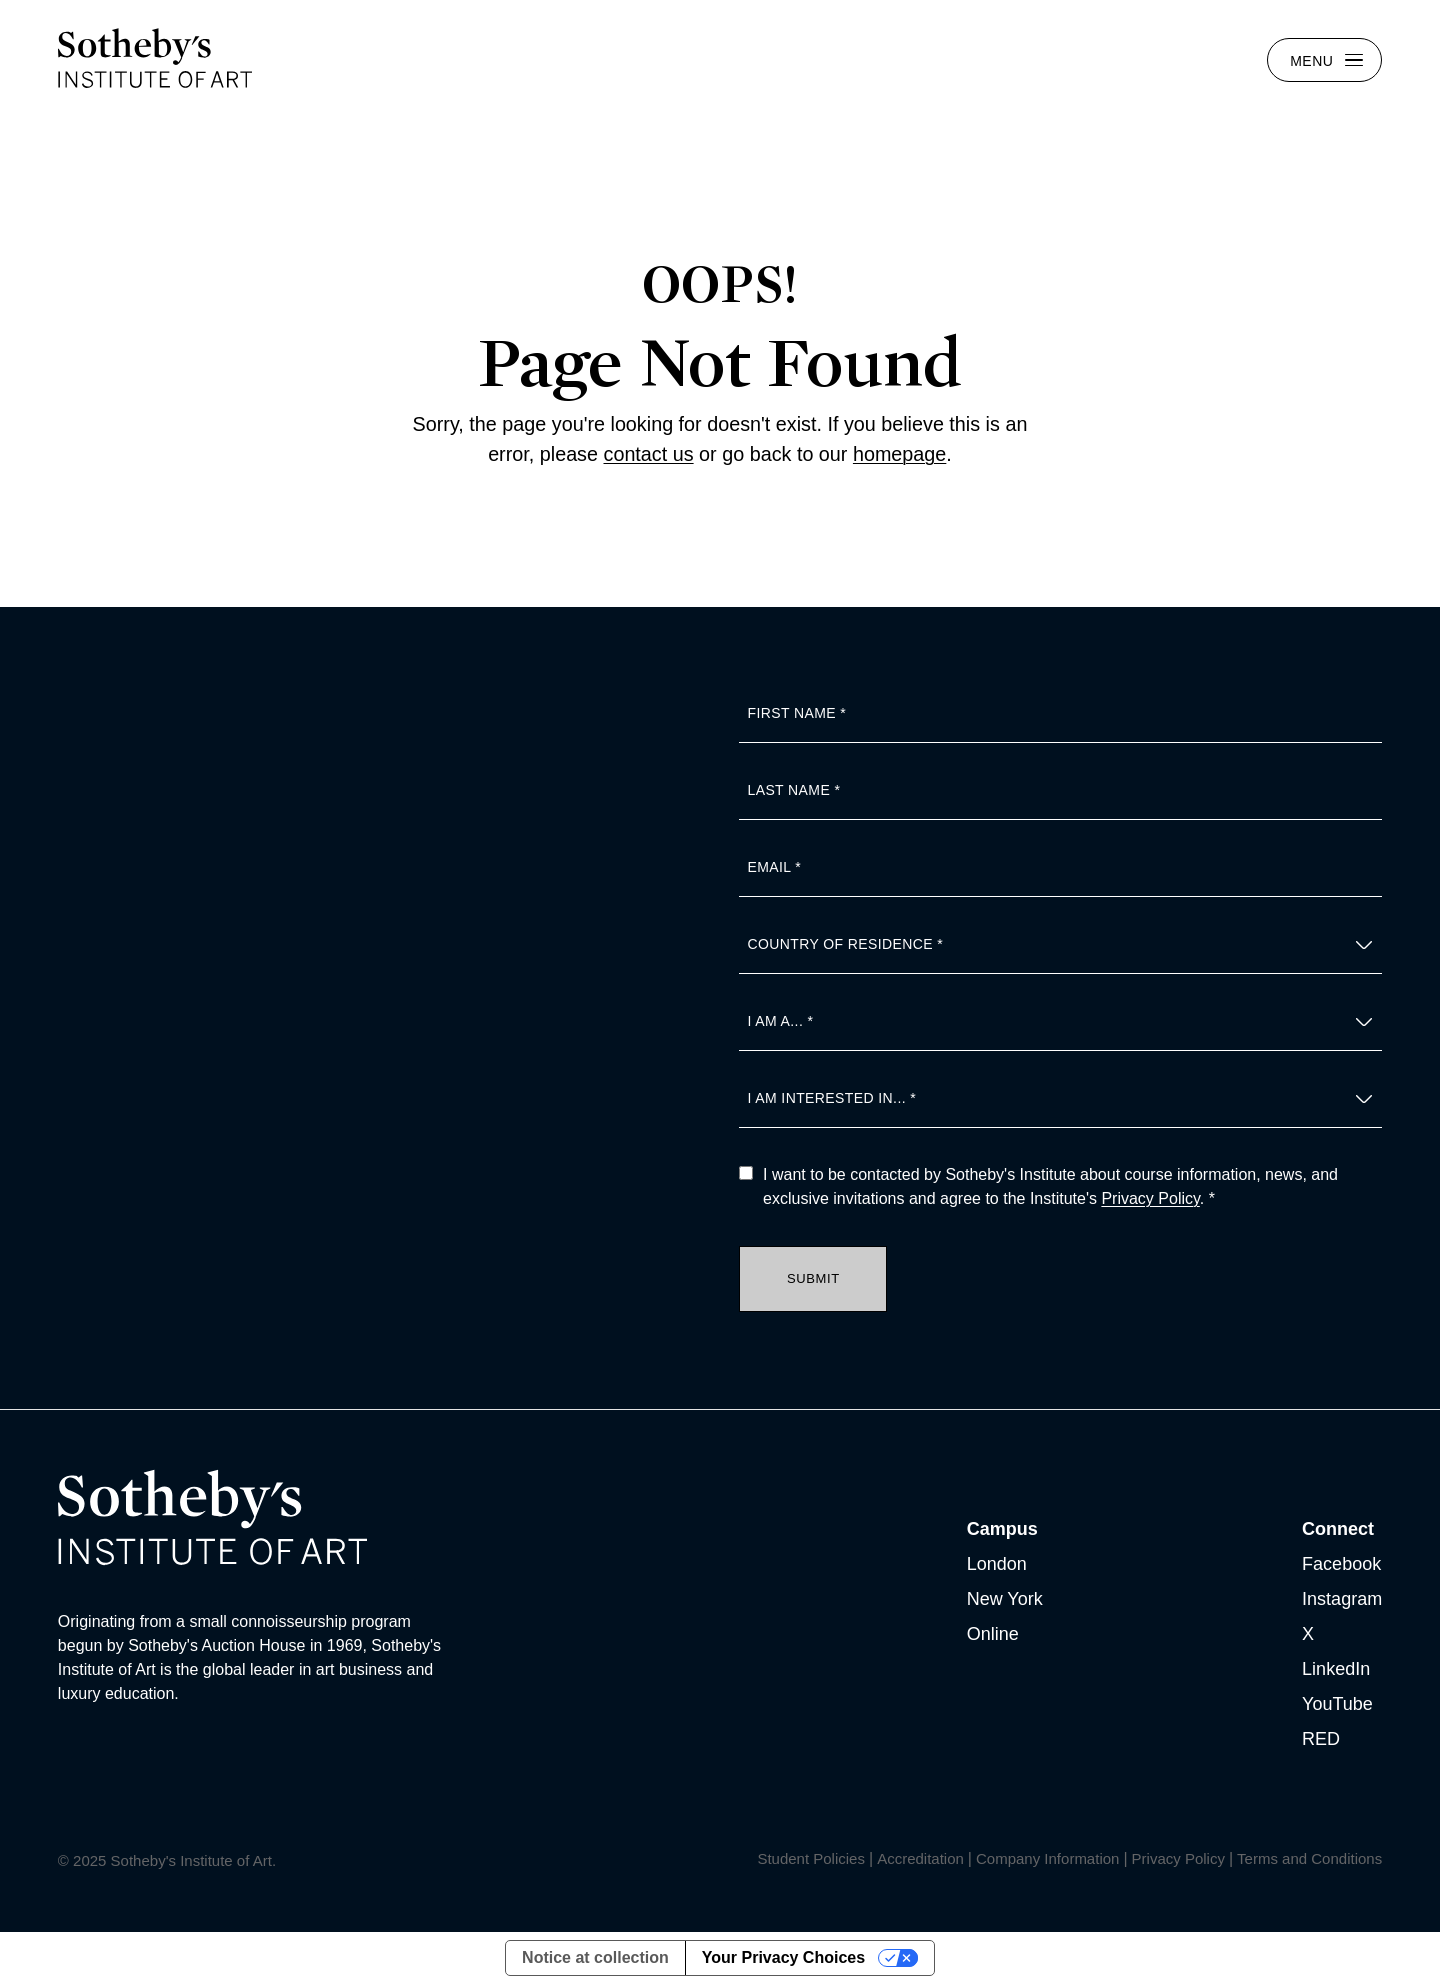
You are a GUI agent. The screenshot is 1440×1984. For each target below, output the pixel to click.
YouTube (1337, 1704)
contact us (649, 454)
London (997, 1564)
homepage (899, 454)
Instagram (1342, 1599)
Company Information (1047, 1858)
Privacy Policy (1150, 1198)
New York (1005, 1599)
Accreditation (920, 1858)
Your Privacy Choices (783, 1957)
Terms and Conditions (1309, 1858)
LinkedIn (1336, 1669)
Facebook (1341, 1564)
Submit (813, 1278)
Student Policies (811, 1858)
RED (1321, 1739)
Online (993, 1634)
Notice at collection (595, 1957)
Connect (1338, 1529)
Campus (1002, 1529)
